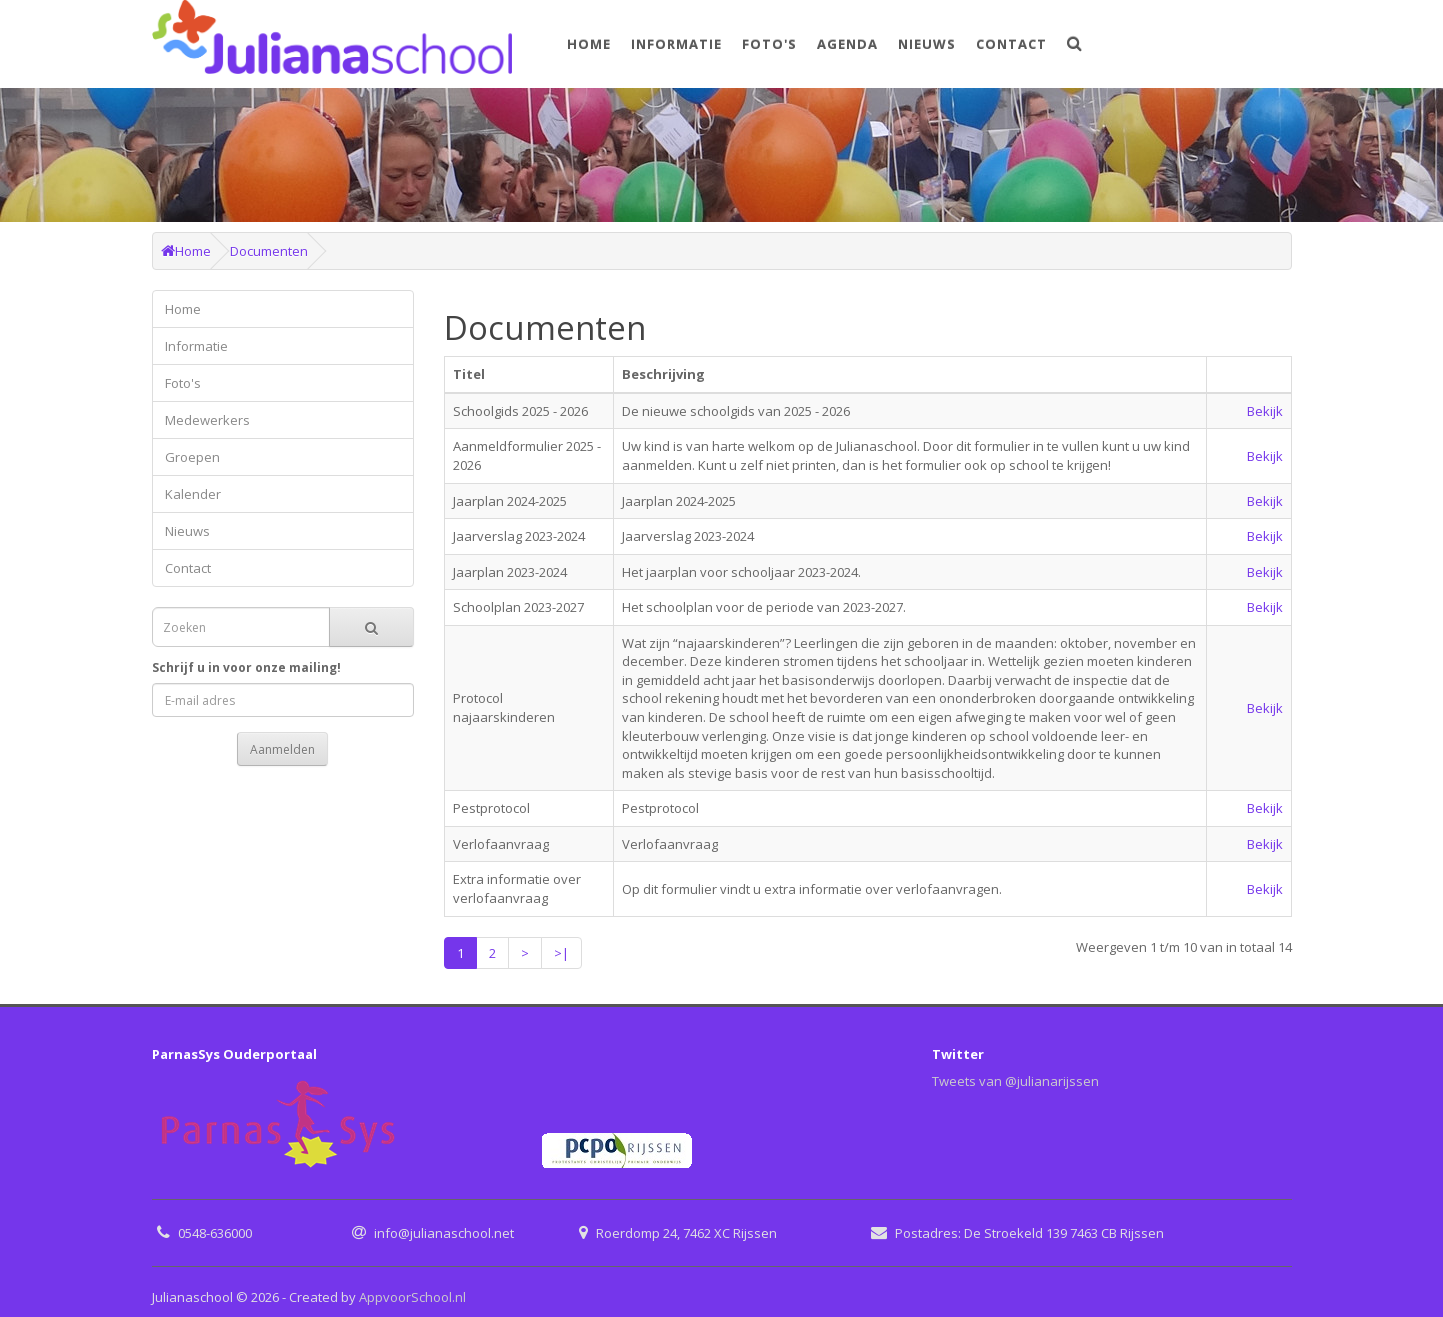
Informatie (676, 44)
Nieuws (927, 44)
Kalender (193, 494)
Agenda (847, 44)
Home (589, 44)
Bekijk (1265, 411)
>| (561, 953)
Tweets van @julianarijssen (1015, 1081)
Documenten (269, 251)
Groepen (192, 457)
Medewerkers (207, 420)
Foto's (769, 44)
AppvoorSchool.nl (412, 1297)
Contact (1011, 44)
